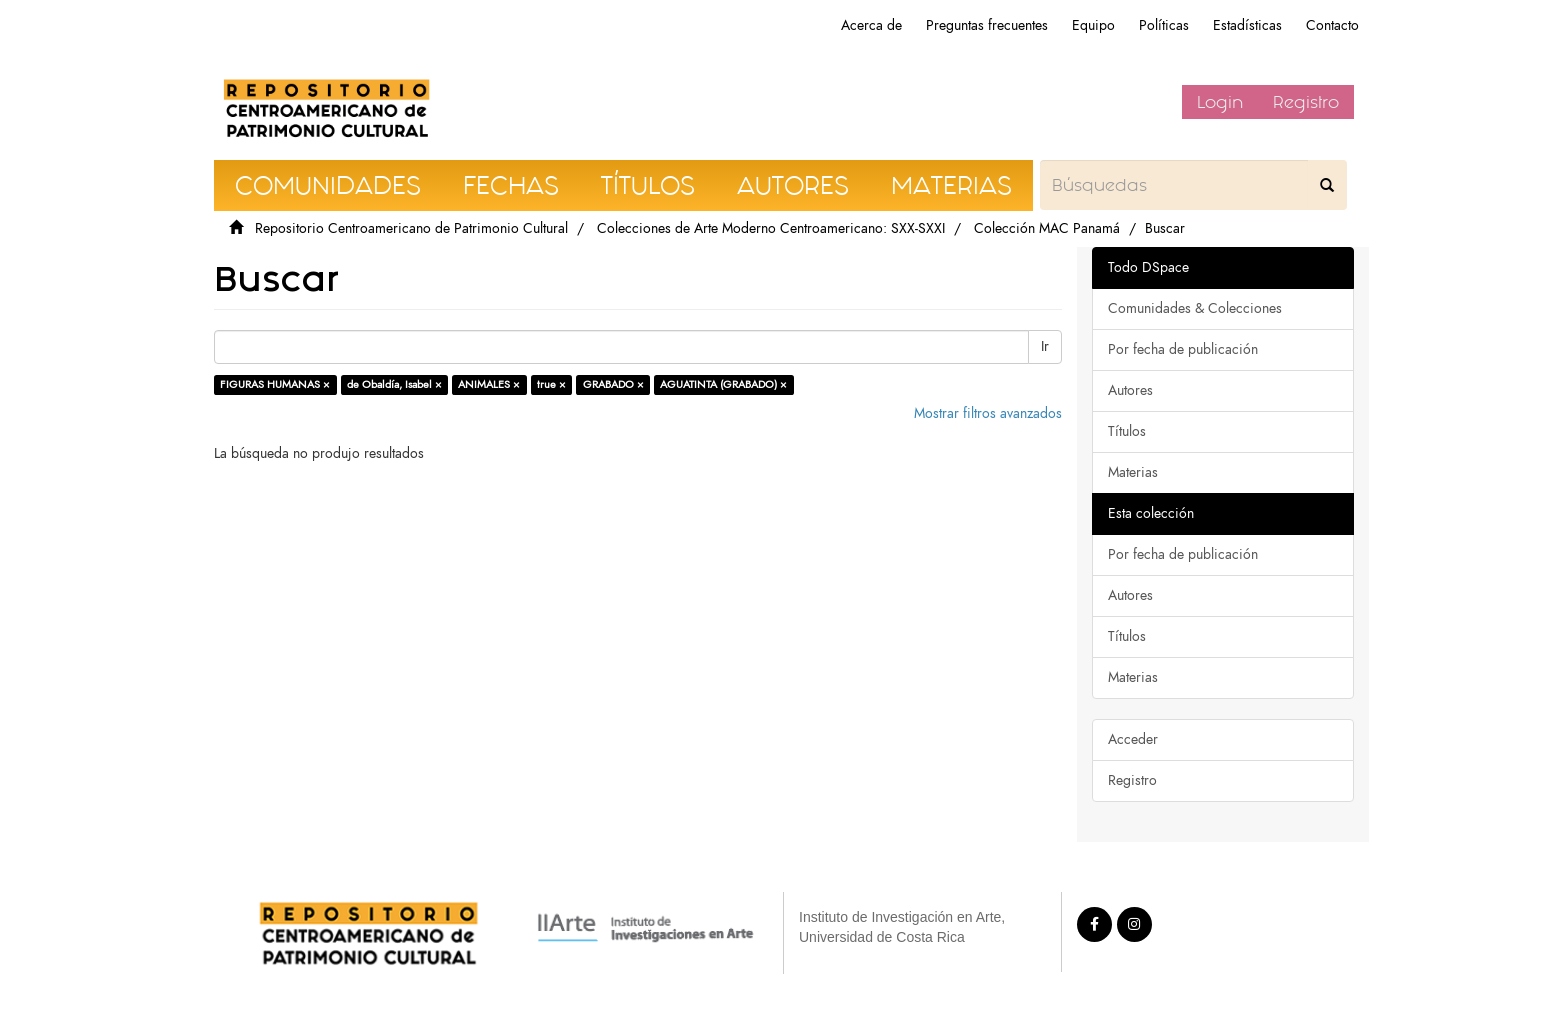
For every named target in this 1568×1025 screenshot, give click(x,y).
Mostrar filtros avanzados (988, 413)
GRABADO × (613, 384)
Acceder (1133, 739)
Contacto (1332, 25)
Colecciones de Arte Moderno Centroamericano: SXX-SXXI (771, 228)
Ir (1045, 346)
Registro (1306, 102)
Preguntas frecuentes (987, 25)
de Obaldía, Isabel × (394, 384)
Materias (1133, 472)
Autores (1130, 390)
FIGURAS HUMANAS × (275, 384)
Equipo (1093, 25)
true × (551, 384)
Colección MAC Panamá (1047, 228)
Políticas (1164, 25)
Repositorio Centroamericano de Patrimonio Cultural (411, 228)
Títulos (1127, 431)
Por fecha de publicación (1183, 349)
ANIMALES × (489, 384)
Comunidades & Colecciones (1195, 308)
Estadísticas (1247, 25)
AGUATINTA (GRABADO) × (723, 384)
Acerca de (871, 25)
